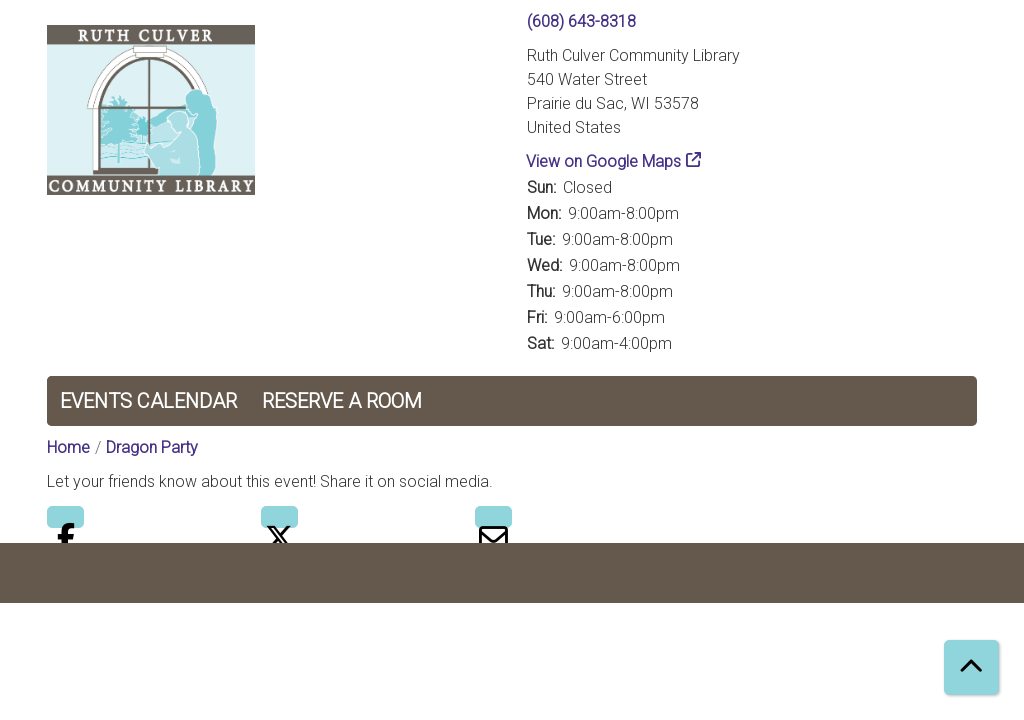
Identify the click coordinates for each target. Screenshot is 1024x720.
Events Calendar (148, 401)
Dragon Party (152, 447)
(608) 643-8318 (581, 21)
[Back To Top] (971, 667)
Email (493, 517)
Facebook (65, 517)
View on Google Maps (604, 161)
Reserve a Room (342, 401)
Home (68, 447)
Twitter (279, 517)
